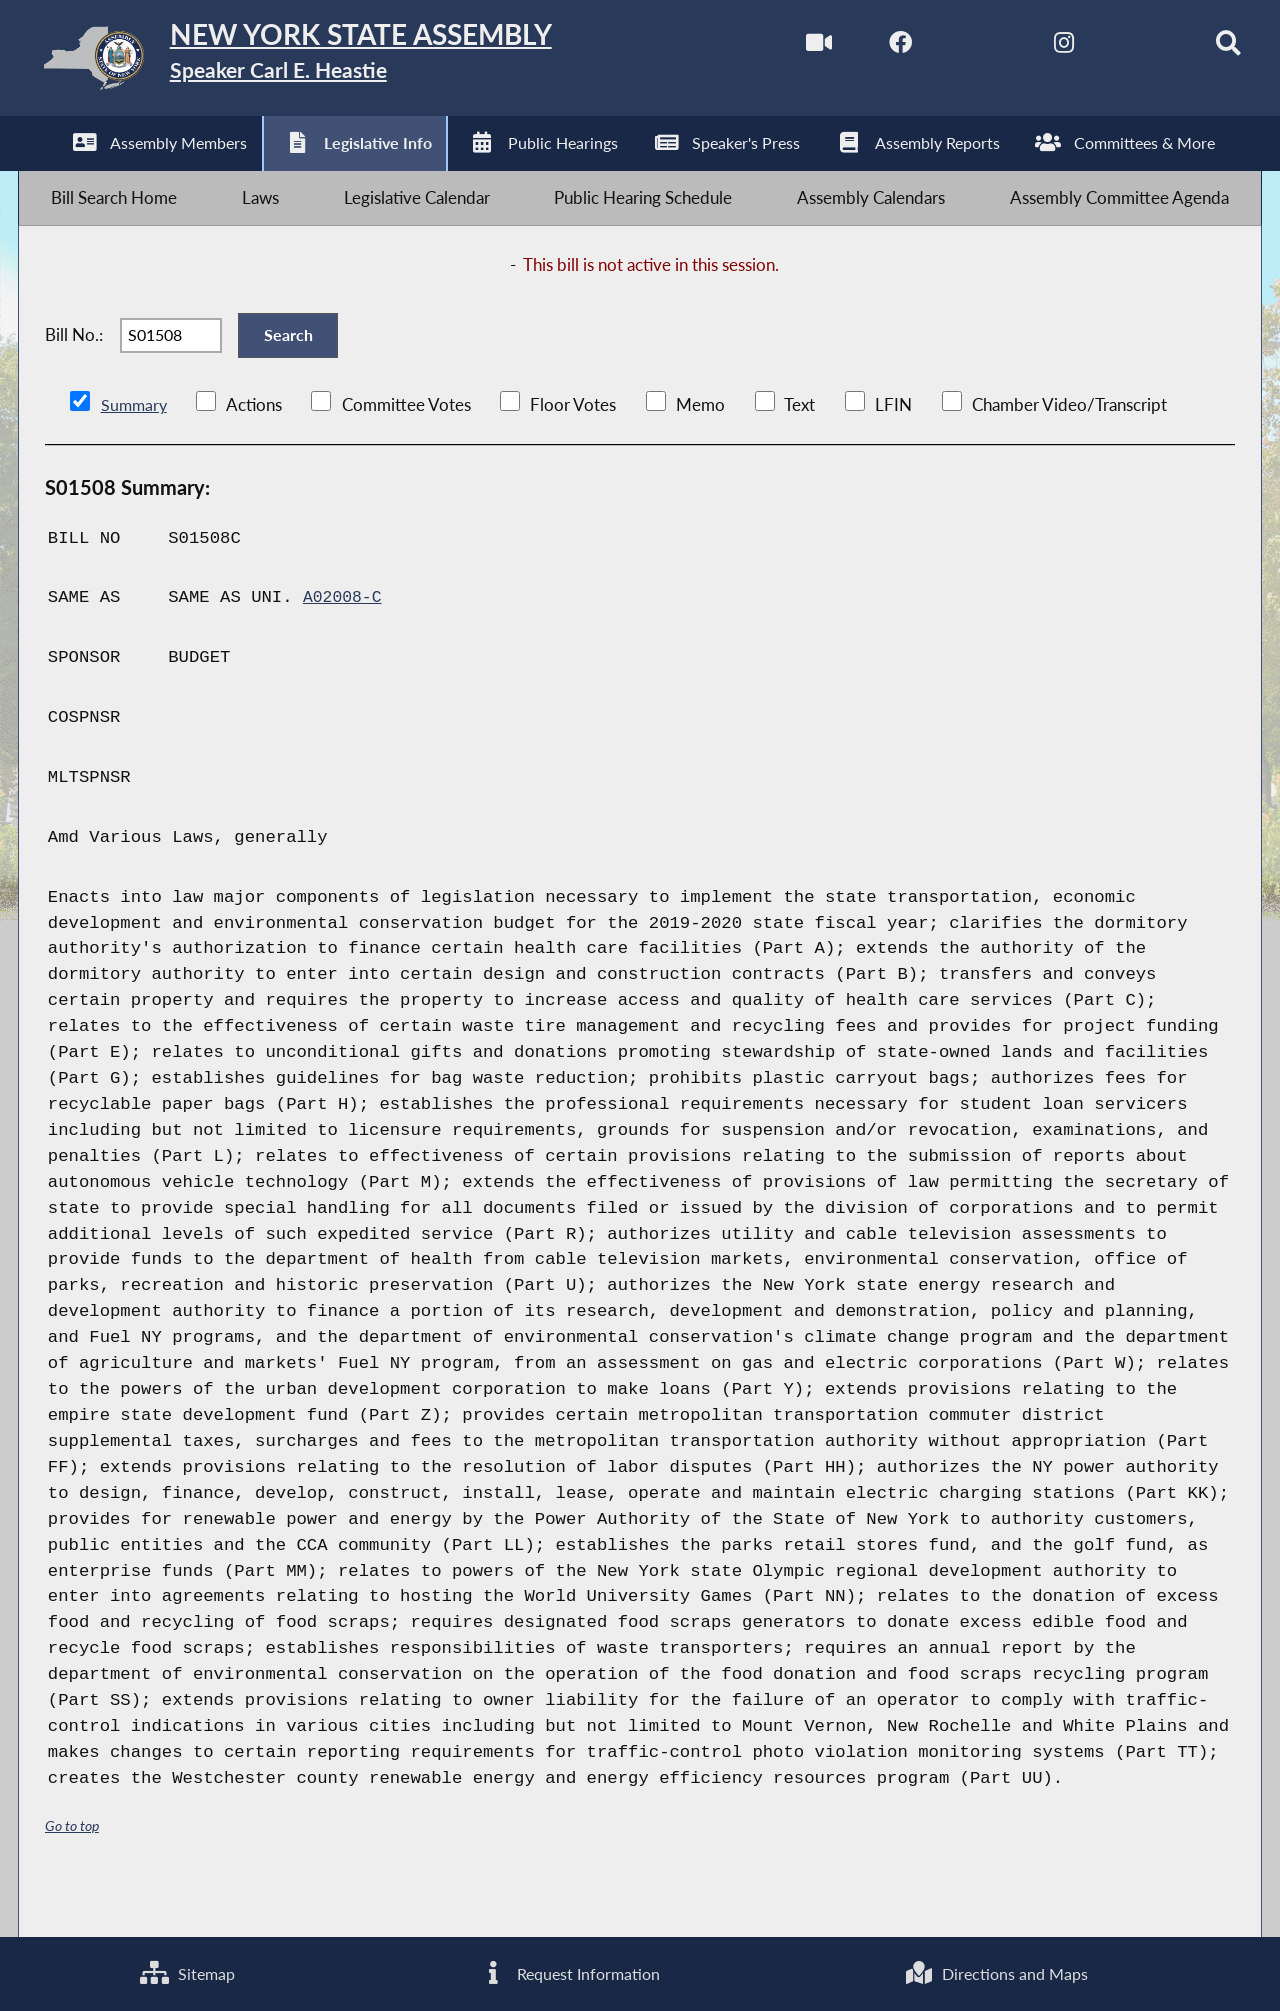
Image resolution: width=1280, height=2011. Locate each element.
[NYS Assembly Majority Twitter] (949, 48)
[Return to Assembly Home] (335, 62)
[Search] (1200, 48)
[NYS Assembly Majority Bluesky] (1116, 48)
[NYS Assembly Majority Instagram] (1032, 48)
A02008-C (344, 641)
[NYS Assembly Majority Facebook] (865, 48)
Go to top (72, 1869)
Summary (135, 448)
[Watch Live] (781, 48)
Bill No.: (74, 367)
